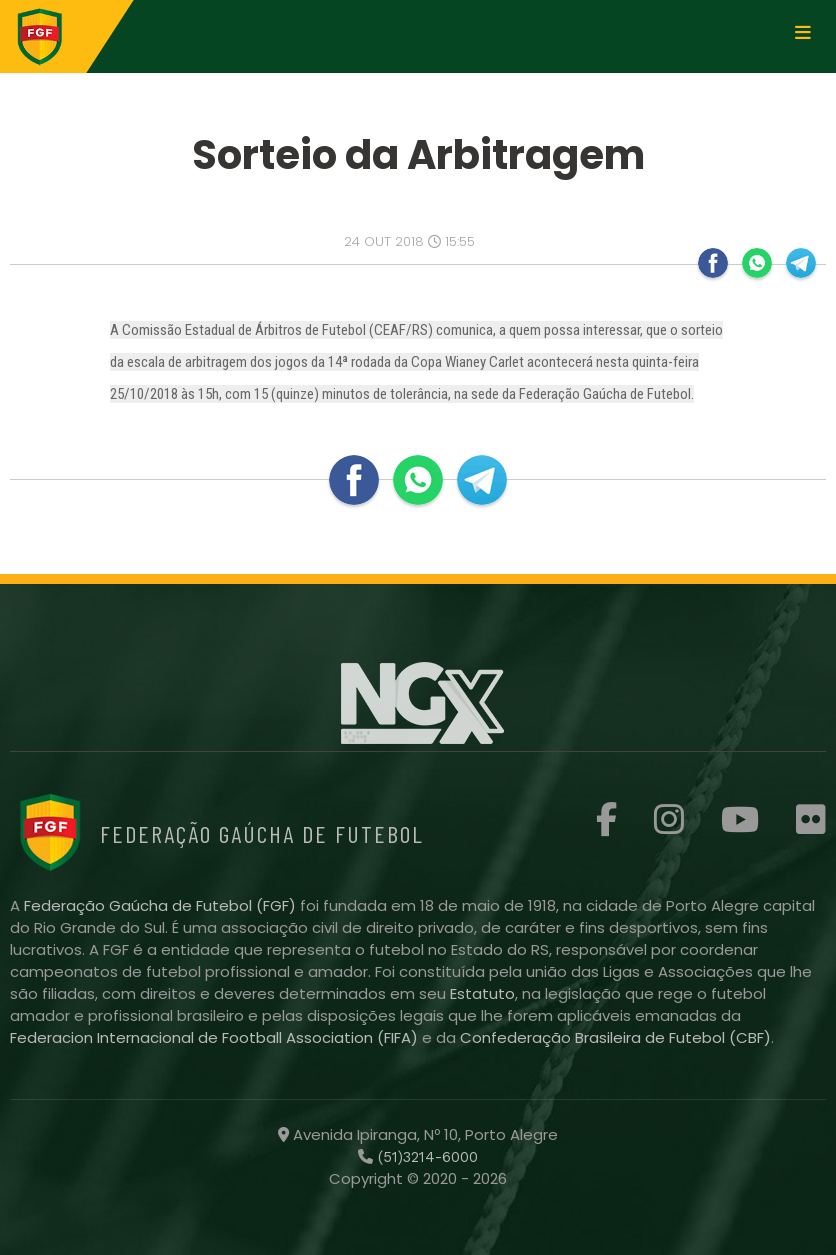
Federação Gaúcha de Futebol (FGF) (162, 905)
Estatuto (482, 993)
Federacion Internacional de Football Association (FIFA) (216, 1037)
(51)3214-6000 (425, 1157)
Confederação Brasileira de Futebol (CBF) (615, 1037)
